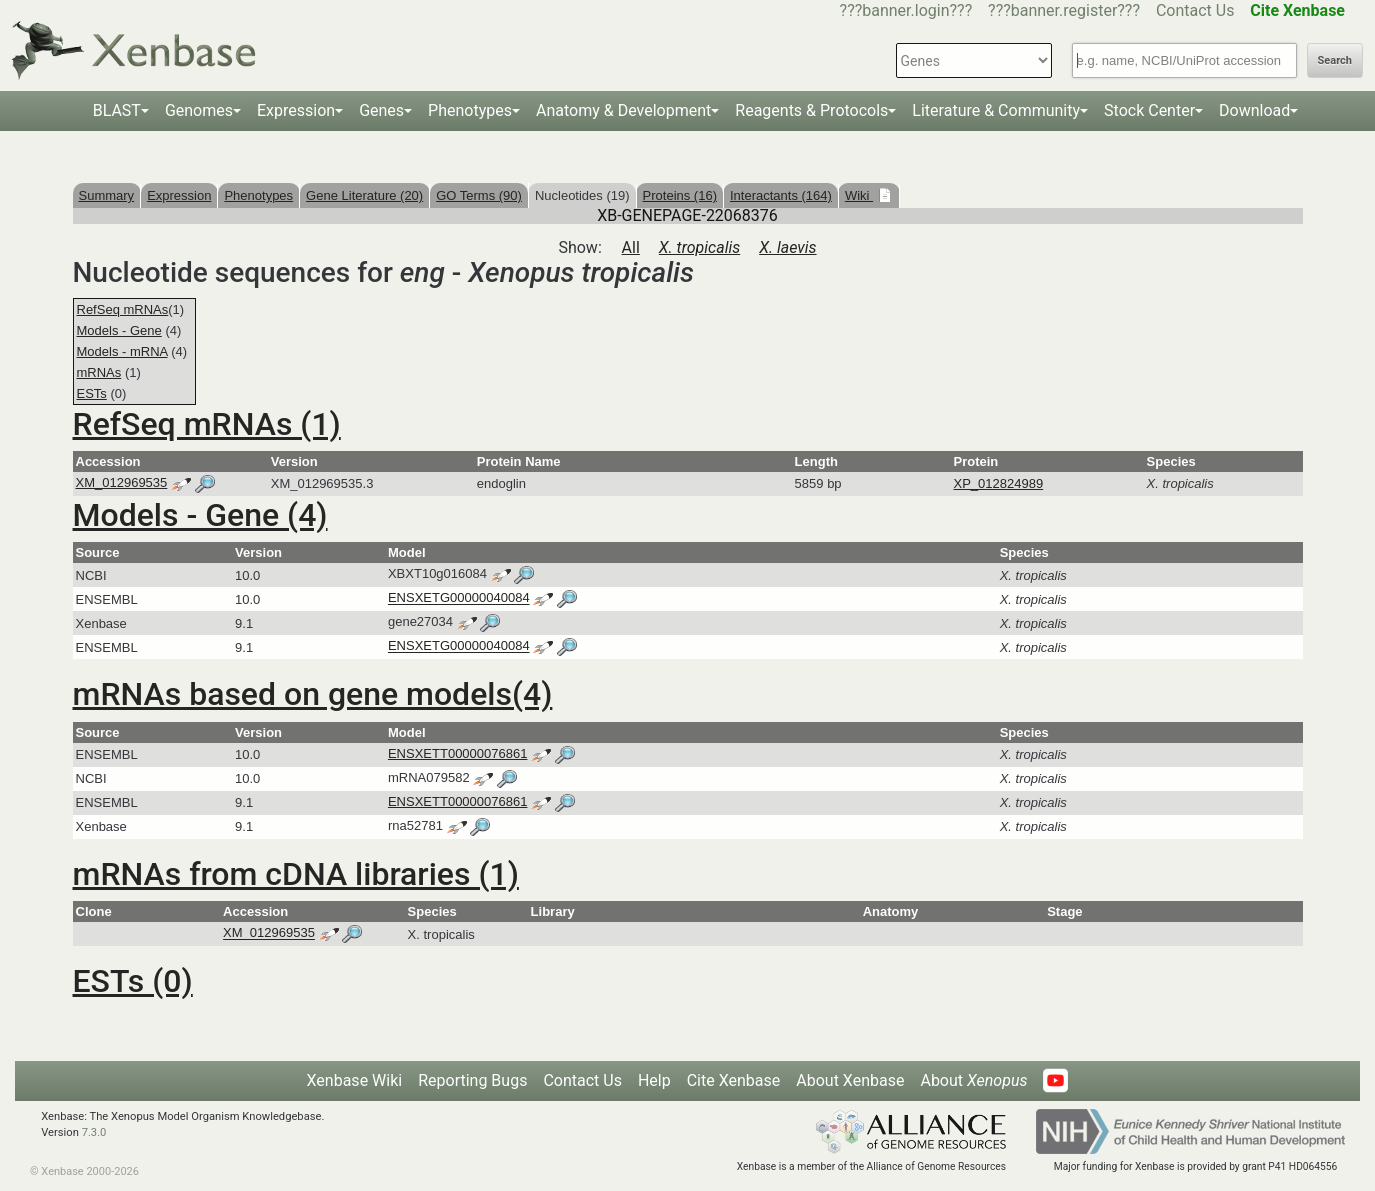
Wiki (859, 195)
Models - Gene (119, 330)
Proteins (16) (680, 195)
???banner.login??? (906, 10)
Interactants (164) (781, 195)
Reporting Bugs (472, 1080)
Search (1335, 60)
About (973, 1080)
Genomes (199, 110)
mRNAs (99, 372)
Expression (296, 110)
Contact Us (1195, 10)
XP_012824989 (999, 483)
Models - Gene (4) (200, 515)
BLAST (117, 110)
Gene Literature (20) (364, 195)
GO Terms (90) (479, 195)
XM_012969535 (122, 482)
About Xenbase (850, 1080)
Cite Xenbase (734, 1080)
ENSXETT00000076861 (457, 753)
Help (654, 1080)
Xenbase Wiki (355, 1080)
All (631, 247)
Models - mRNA (122, 351)
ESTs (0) (133, 981)
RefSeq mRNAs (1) (207, 424)
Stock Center (1149, 110)
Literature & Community (996, 110)
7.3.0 (94, 1132)
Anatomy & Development (623, 110)
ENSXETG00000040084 (459, 598)
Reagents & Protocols (811, 110)
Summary (107, 195)
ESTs (92, 393)
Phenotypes (470, 110)
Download (1254, 110)
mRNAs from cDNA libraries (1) (296, 874)
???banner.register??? (1064, 10)
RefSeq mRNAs (123, 309)
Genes (381, 110)
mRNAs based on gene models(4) (313, 694)
